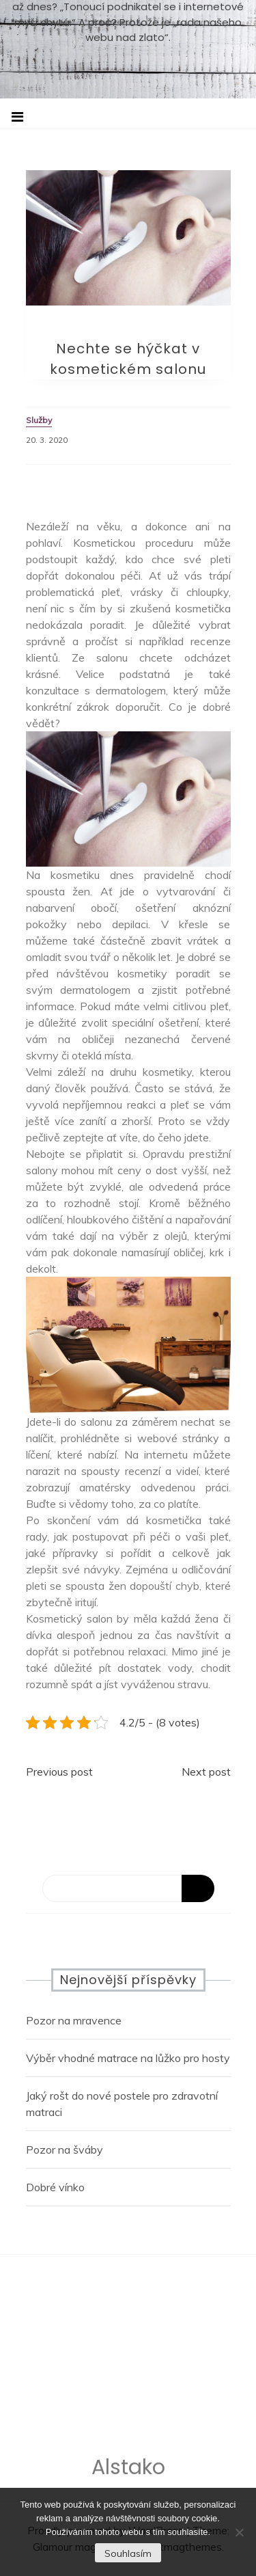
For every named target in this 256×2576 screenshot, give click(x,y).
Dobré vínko (55, 2187)
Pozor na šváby (64, 2149)
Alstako (128, 2470)
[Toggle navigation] (17, 116)
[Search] (128, 1888)
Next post (206, 1771)
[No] (239, 2532)
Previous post (59, 1771)
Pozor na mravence (74, 2020)
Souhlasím (128, 2553)
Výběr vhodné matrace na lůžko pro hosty (128, 2058)
